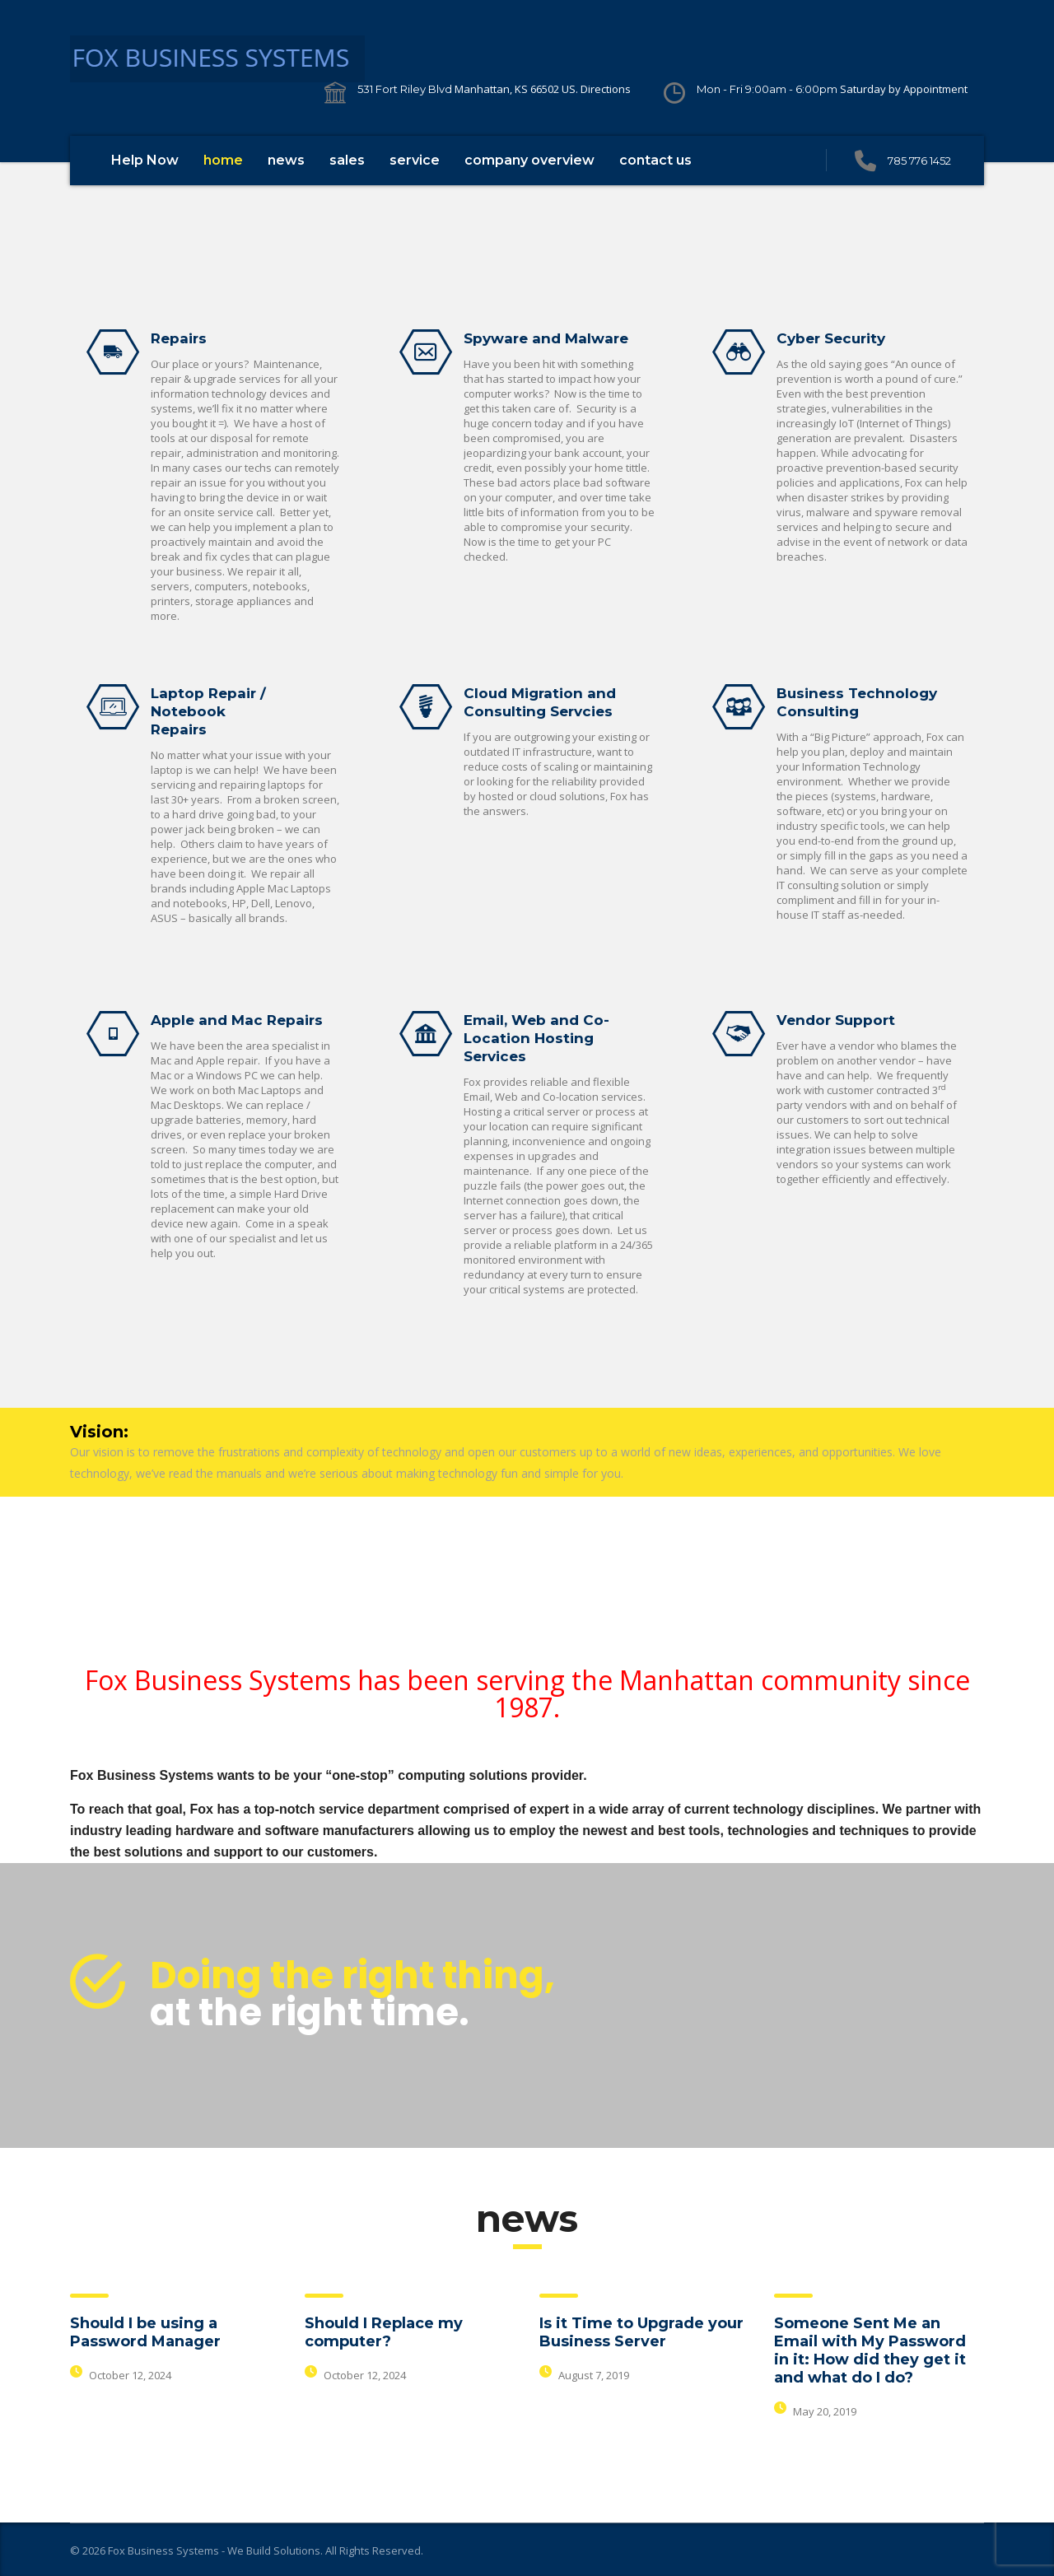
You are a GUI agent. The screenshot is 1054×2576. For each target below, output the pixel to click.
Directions (606, 89)
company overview (529, 160)
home (223, 160)
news (286, 160)
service (414, 160)
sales (347, 160)
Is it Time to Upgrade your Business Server (641, 2332)
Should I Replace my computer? (384, 2332)
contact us (655, 160)
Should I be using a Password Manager (145, 2332)
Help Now (145, 160)
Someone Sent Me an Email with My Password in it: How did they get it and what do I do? (870, 2350)
